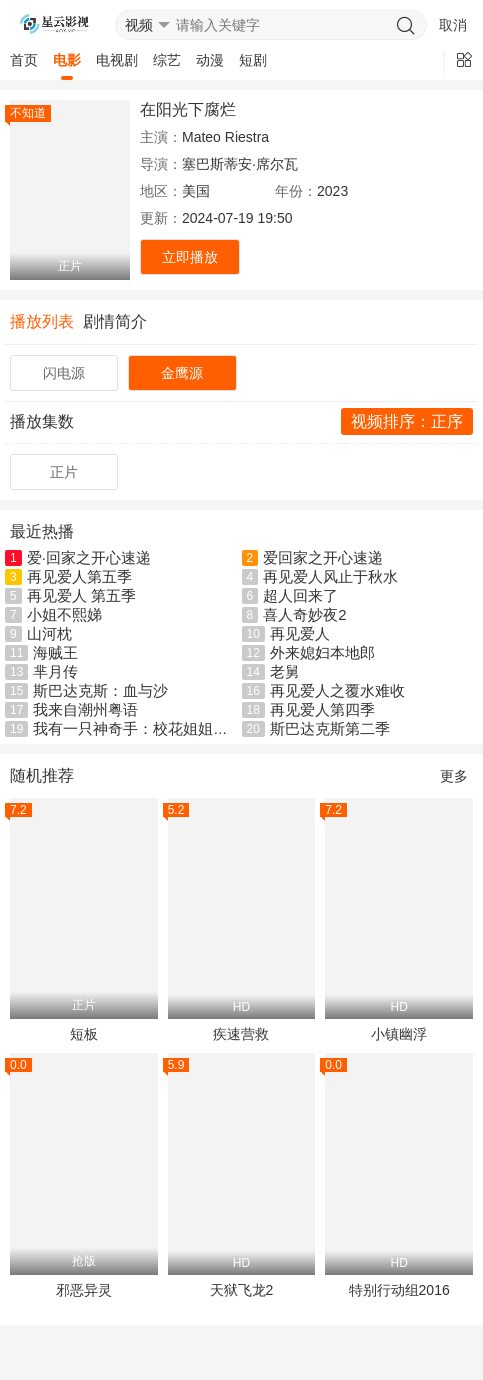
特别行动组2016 (399, 1290)
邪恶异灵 (84, 1290)
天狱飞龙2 (242, 1290)
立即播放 (190, 257)
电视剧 (117, 60)
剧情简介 (115, 321)
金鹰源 (182, 373)
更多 (454, 776)
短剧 (253, 60)
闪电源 (64, 373)
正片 (64, 472)
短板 (84, 1034)
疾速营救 (241, 1034)
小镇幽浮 (399, 1034)
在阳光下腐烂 (188, 109)
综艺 (167, 60)
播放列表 (42, 321)
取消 (453, 25)
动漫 (210, 60)
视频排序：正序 (407, 421)
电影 (67, 60)
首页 (24, 60)
